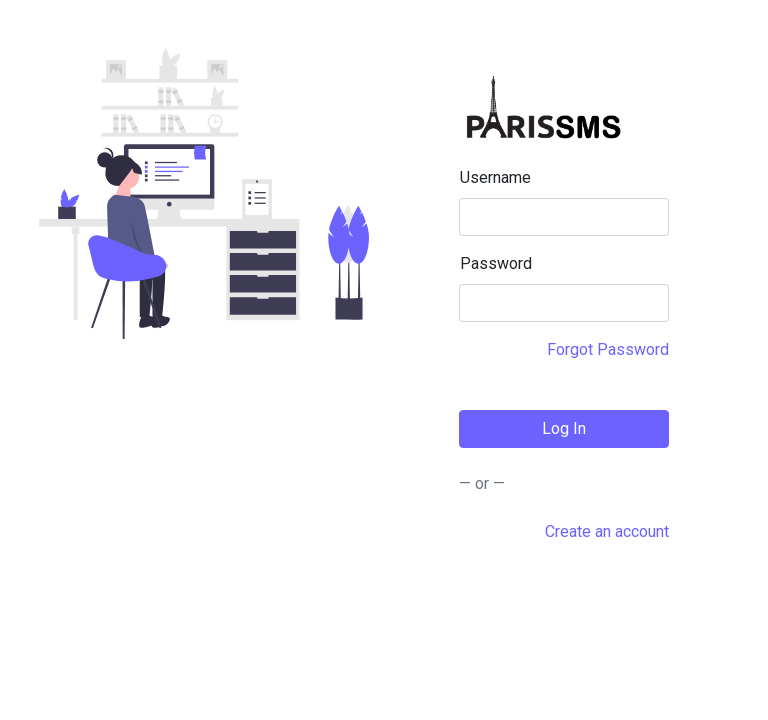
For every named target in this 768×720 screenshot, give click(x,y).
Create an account (607, 531)
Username (495, 177)
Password (496, 263)
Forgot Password (608, 349)
